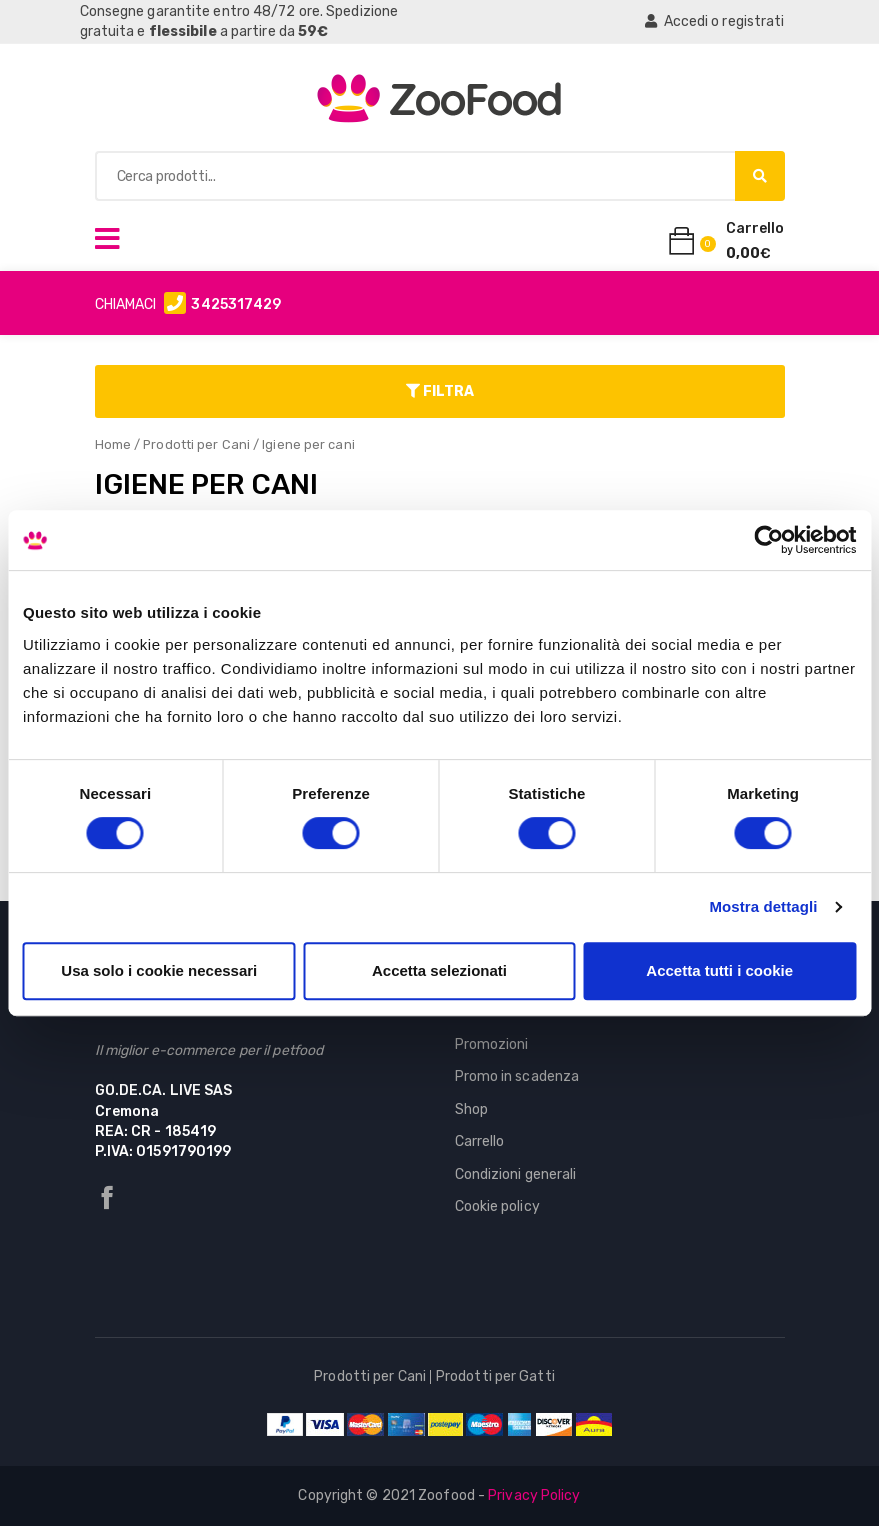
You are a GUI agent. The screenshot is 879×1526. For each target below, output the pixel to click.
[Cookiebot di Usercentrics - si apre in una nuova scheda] (768, 540)
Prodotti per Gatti (495, 1376)
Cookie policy (497, 1206)
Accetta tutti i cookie (719, 970)
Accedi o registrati (714, 21)
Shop (471, 1109)
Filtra (440, 391)
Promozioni (492, 1044)
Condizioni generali (516, 1174)
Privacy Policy (534, 1495)
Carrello (480, 1141)
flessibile (183, 31)
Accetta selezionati (439, 970)
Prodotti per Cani (196, 444)
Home (113, 444)
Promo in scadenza (517, 1076)
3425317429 (236, 304)
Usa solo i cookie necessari (159, 970)
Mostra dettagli (763, 906)
